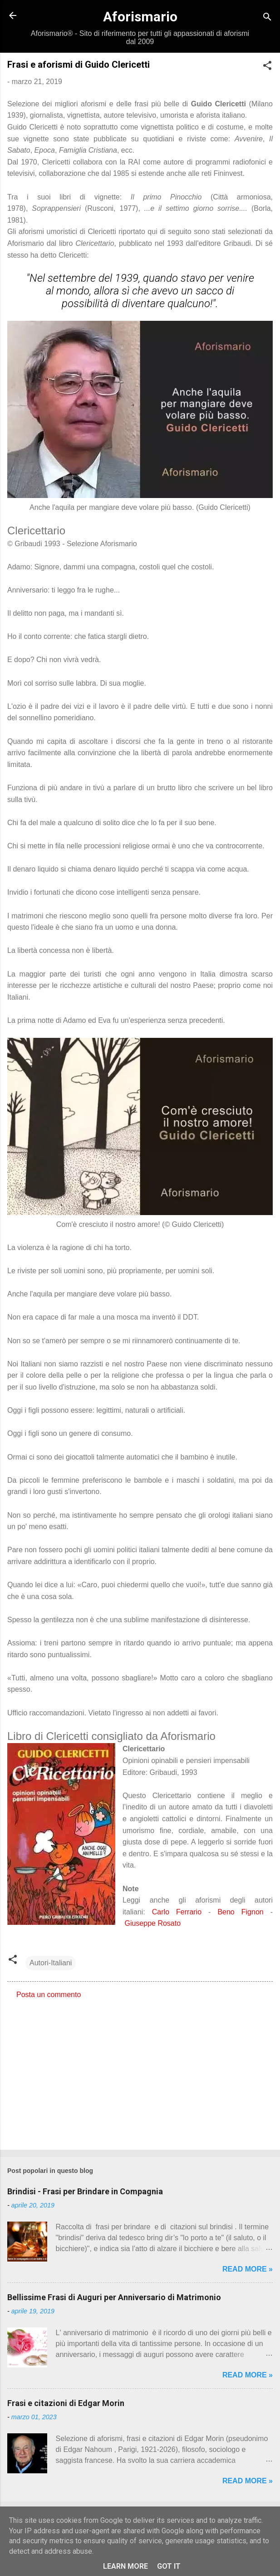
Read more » (247, 2269)
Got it (169, 2566)
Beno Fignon (240, 1912)
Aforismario (140, 17)
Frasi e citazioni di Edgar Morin (65, 2403)
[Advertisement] (140, 2071)
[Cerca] (267, 18)
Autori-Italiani (50, 1963)
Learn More (125, 2566)
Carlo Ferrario (176, 1912)
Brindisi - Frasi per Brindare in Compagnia (85, 2191)
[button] (267, 67)
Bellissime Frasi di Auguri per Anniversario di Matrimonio (114, 2297)
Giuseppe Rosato (152, 1923)
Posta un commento (48, 1994)
